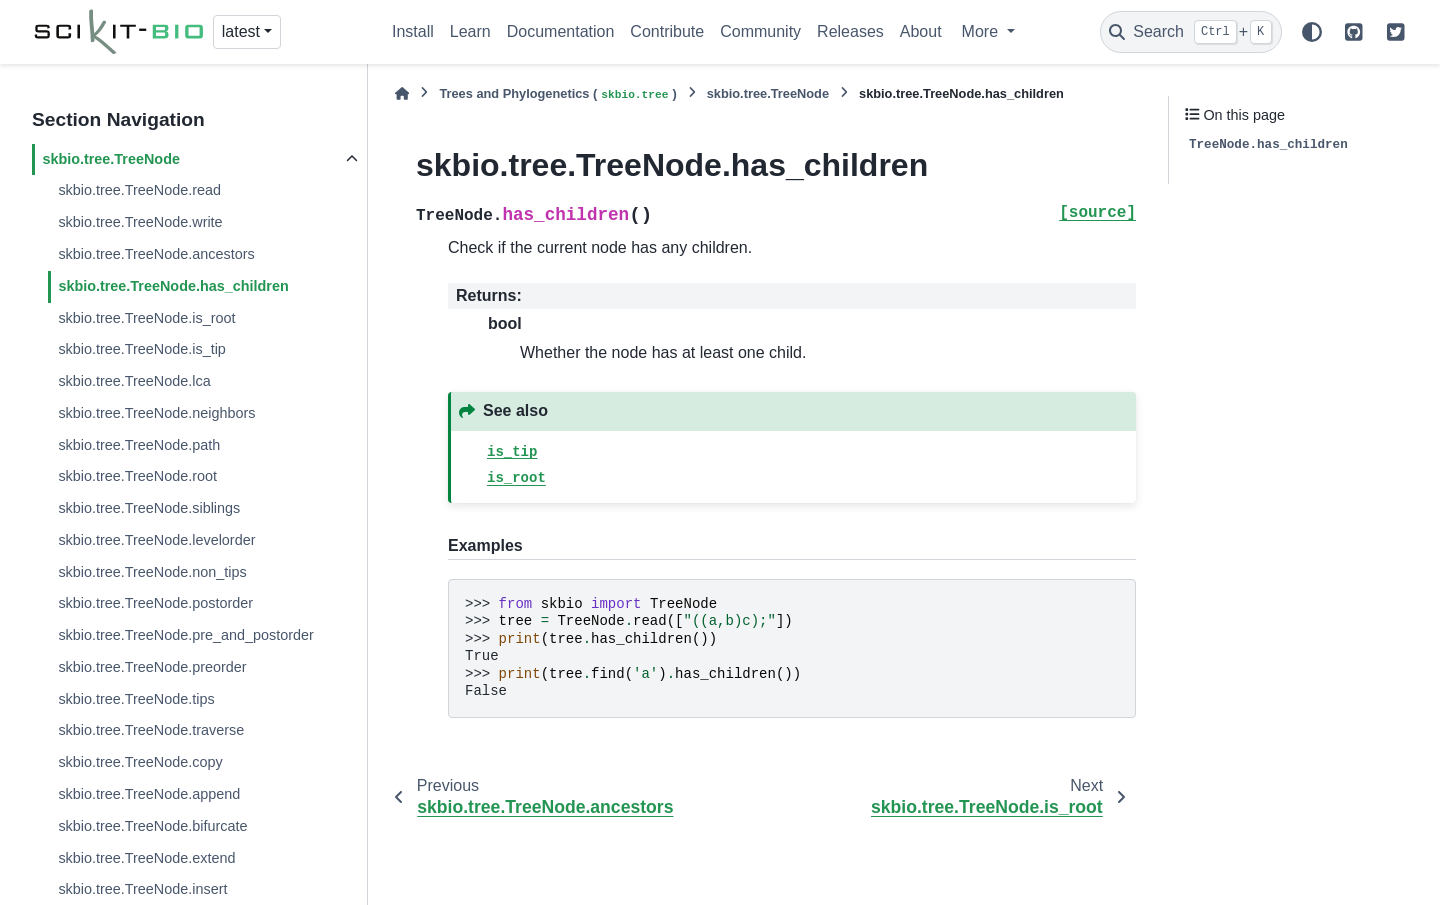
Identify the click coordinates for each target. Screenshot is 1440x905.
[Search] (1191, 32)
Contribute (667, 31)
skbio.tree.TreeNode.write (140, 222)
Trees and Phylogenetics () (557, 94)
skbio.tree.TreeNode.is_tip (141, 349)
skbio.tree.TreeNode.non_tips (152, 572)
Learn (470, 31)
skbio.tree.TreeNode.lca (134, 381)
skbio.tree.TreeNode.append (149, 794)
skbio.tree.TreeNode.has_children (173, 286)
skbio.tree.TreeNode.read (139, 190)
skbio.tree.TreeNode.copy (140, 762)
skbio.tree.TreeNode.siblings (149, 508)
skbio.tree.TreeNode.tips (136, 699)
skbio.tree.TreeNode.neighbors (156, 413)
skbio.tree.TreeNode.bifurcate (152, 826)
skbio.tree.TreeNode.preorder (152, 667)
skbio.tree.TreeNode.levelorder (156, 540)
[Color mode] (1312, 32)
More (982, 31)
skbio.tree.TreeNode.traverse (151, 730)
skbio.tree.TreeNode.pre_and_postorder (185, 635)
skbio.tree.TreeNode (111, 159)
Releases (850, 31)
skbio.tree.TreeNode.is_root (146, 318)
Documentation (561, 31)
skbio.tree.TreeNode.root (137, 476)
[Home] (402, 93)
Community (760, 31)
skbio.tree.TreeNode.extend (146, 858)
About (921, 31)
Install (413, 31)
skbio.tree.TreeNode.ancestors (156, 254)
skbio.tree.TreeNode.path (139, 445)
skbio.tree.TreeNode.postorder (155, 603)
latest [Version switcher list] (241, 31)
